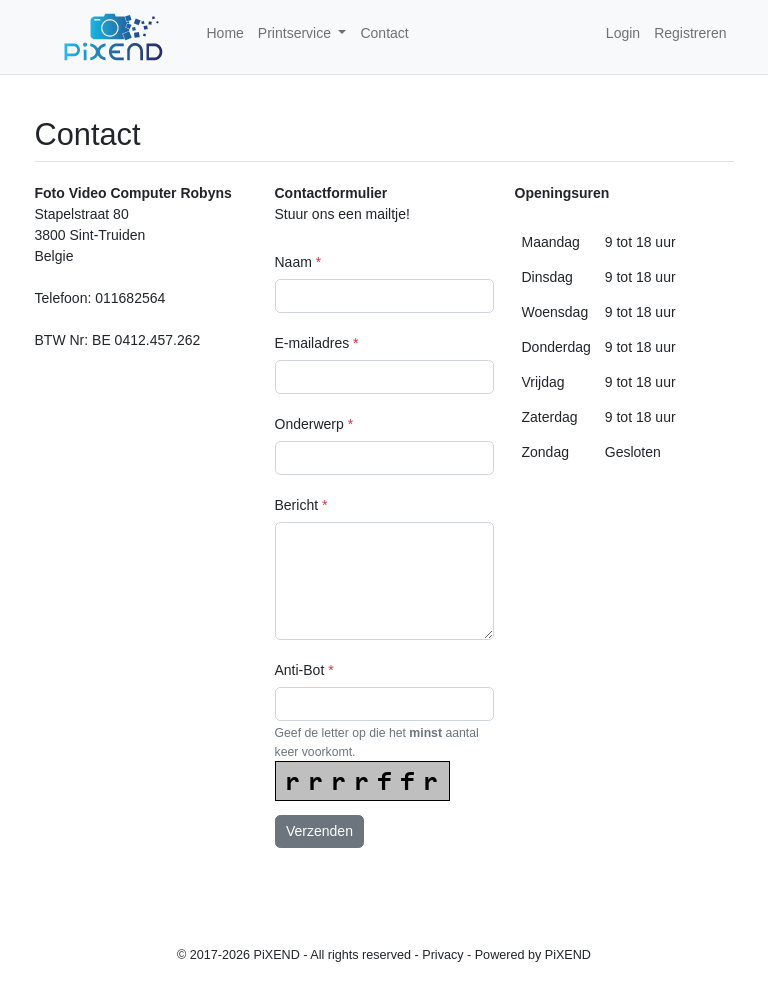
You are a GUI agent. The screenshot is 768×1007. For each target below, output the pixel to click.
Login (623, 33)
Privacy (442, 955)
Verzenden (319, 831)
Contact (384, 33)
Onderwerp (314, 424)
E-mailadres (317, 343)
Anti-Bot (304, 670)
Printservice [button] (296, 33)
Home (225, 33)
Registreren (690, 33)
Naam (298, 262)
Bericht (301, 505)
